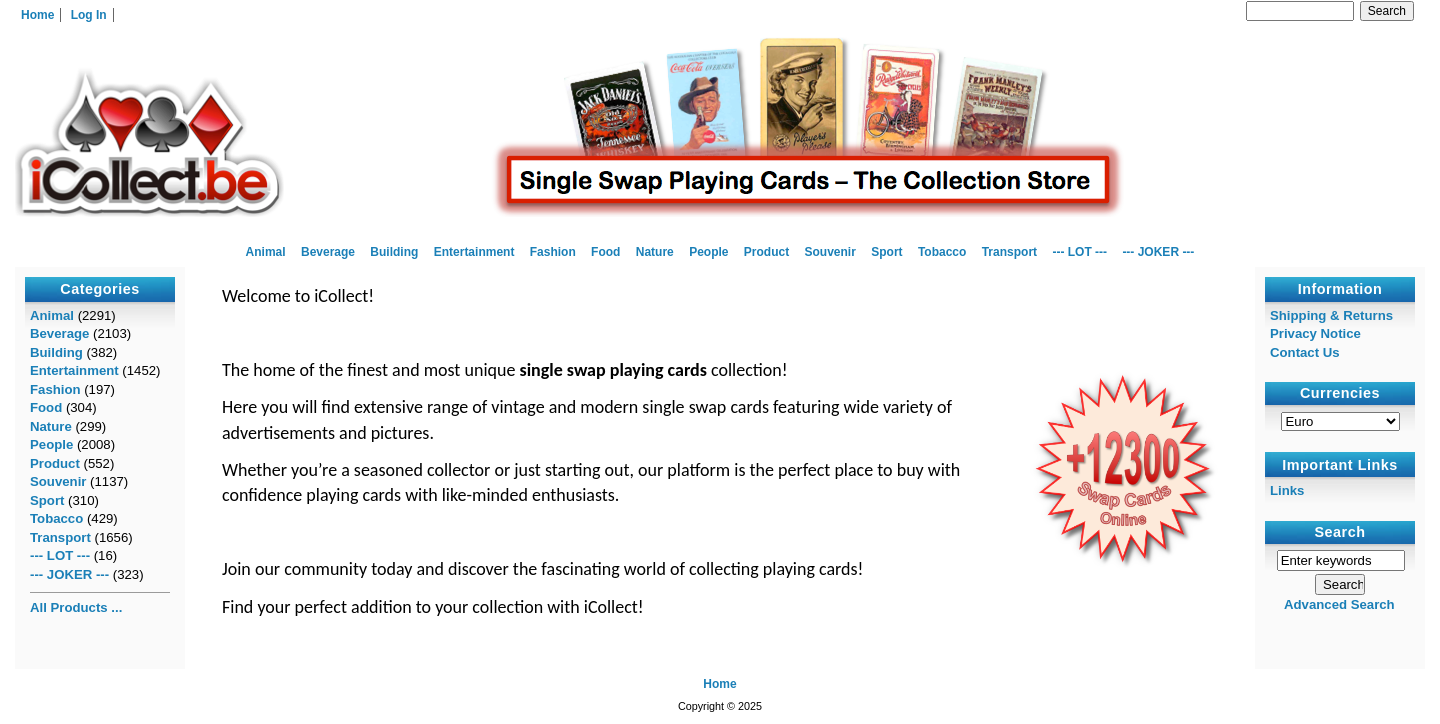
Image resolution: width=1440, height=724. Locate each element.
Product (766, 252)
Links (1287, 490)
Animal (266, 252)
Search (1340, 532)
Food (605, 252)
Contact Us (1305, 352)
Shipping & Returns (1331, 315)
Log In (89, 15)
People (708, 252)
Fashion (553, 252)
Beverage (328, 252)
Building (394, 252)
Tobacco (942, 252)
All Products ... (76, 607)
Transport (1009, 252)
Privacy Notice (1315, 333)
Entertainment (474, 252)
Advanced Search (1339, 604)
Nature (655, 252)
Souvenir (830, 252)
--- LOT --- (1079, 252)
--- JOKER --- (1158, 252)
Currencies (1340, 394)
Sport (886, 252)
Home (37, 15)
